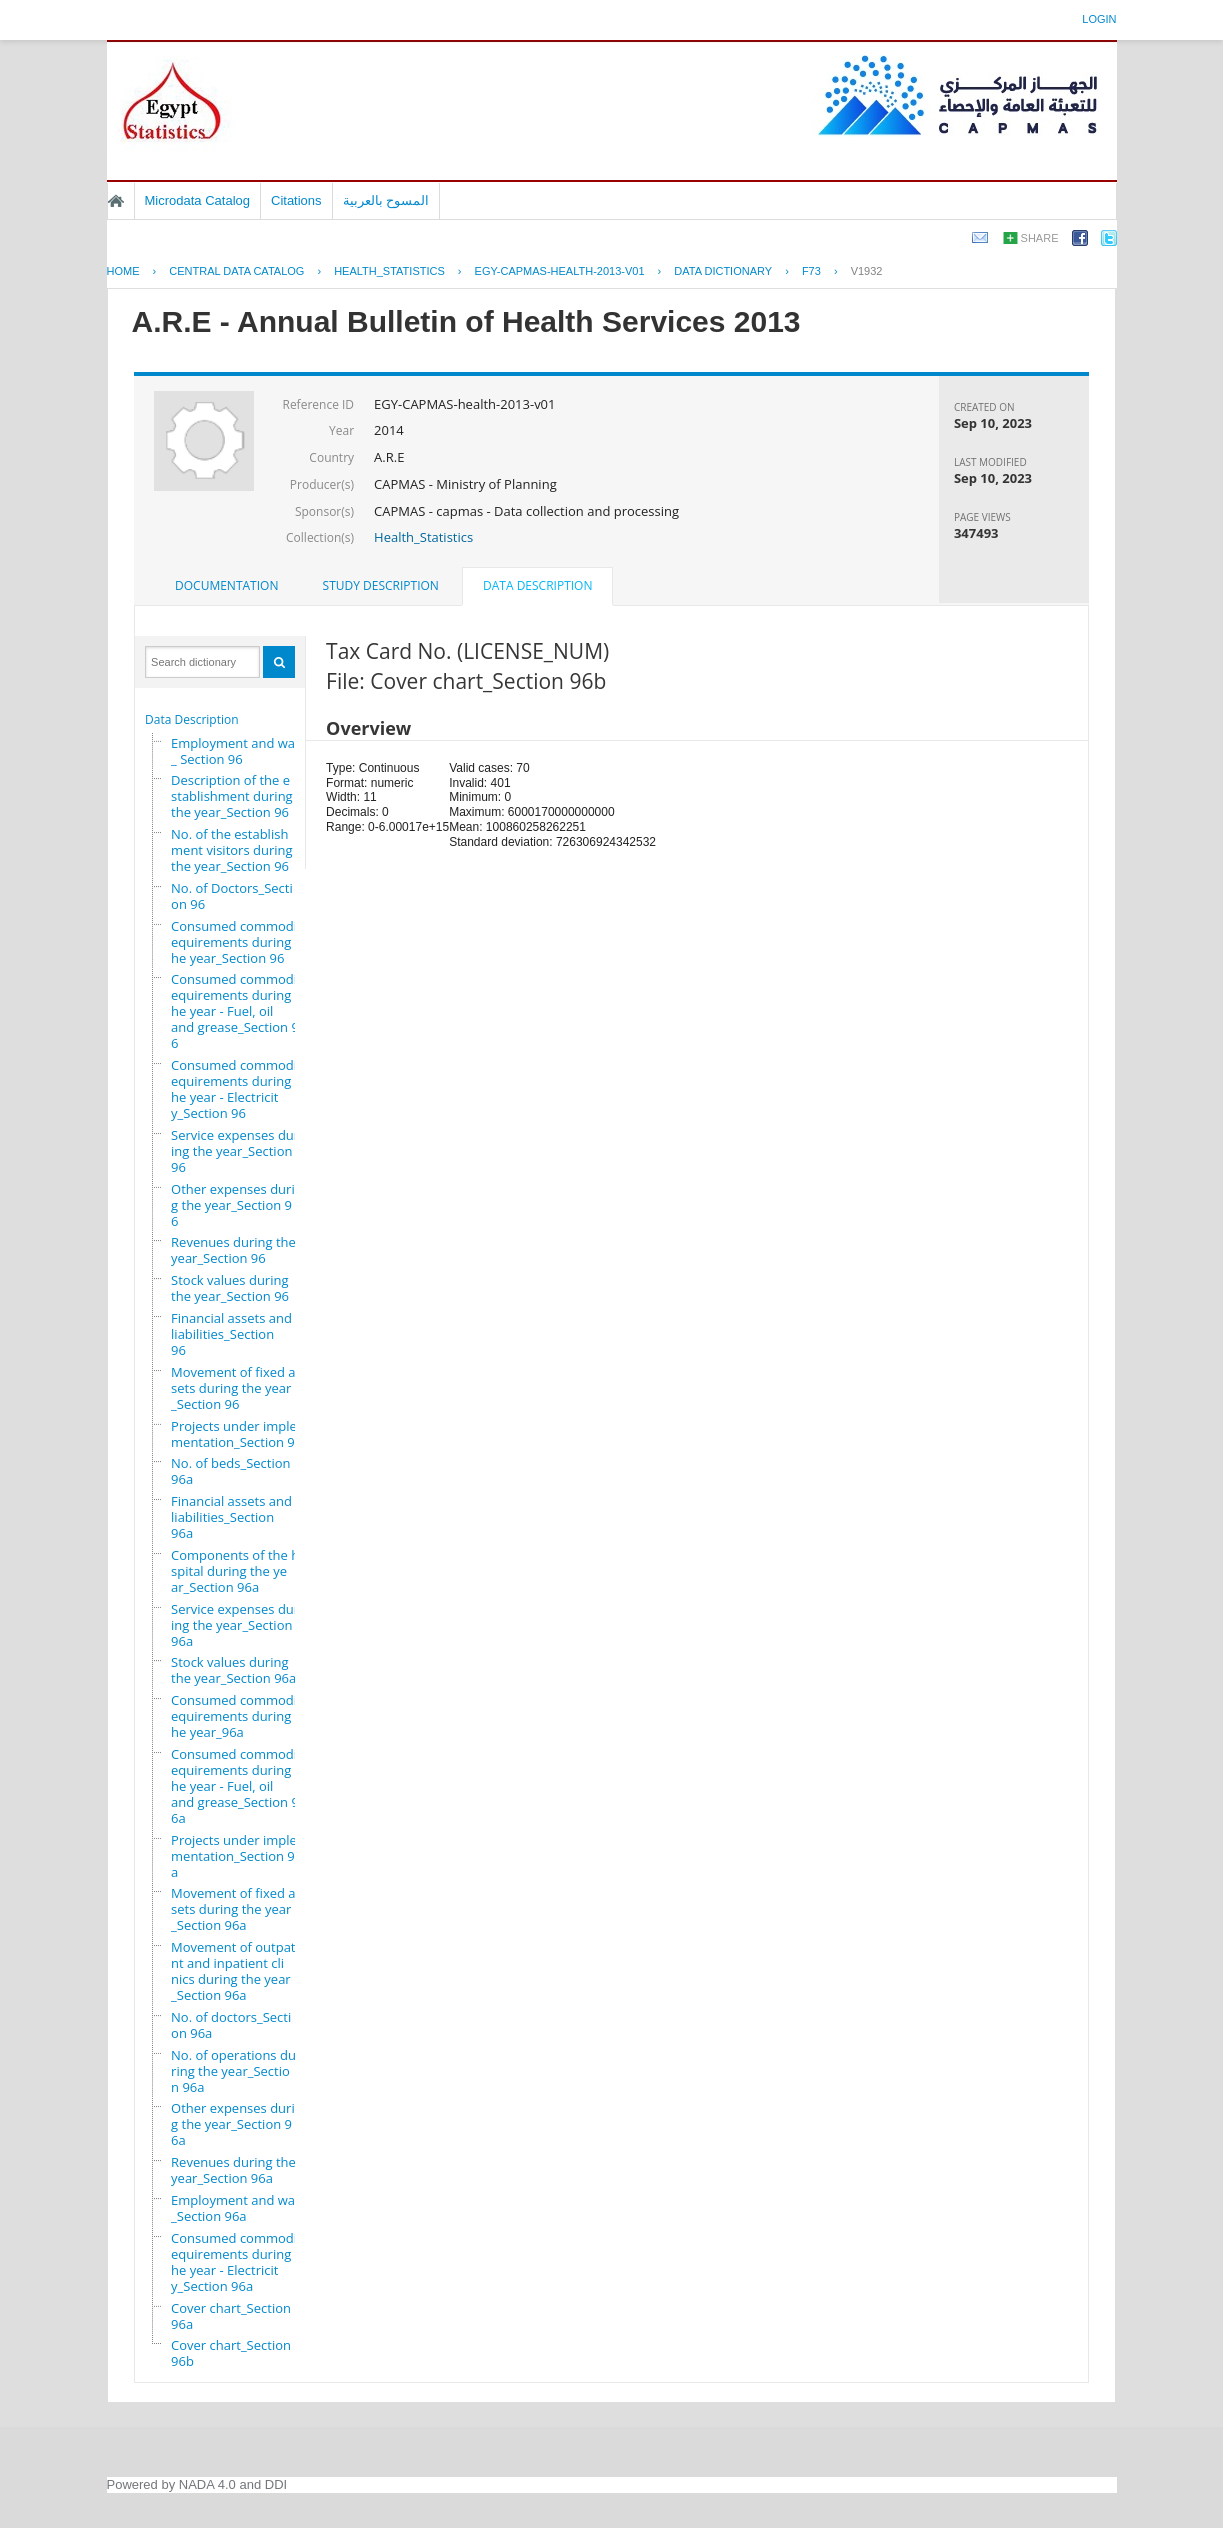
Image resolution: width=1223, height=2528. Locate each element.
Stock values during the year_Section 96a (233, 1670)
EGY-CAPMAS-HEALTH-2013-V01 (560, 271)
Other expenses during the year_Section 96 (237, 1205)
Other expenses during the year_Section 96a (237, 2124)
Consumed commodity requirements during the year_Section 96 (244, 942)
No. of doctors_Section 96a (231, 2025)
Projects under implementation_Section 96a (236, 1856)
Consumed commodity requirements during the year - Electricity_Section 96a (244, 2262)
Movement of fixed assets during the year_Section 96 (236, 1388)
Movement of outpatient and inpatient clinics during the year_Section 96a (238, 1971)
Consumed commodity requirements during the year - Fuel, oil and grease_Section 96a (244, 1786)
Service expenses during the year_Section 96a (235, 1625)
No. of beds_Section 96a (230, 1471)
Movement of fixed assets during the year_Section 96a (236, 1909)
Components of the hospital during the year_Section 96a (239, 1571)
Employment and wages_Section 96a (243, 2208)
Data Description (192, 719)
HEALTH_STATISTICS (389, 271)
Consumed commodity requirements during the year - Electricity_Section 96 (244, 1089)
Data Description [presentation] (537, 585)
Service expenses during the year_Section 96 (235, 1151)
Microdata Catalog (198, 200)
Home (116, 201)
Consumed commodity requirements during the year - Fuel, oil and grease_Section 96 (244, 1011)
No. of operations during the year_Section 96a (233, 2071)
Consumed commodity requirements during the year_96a (244, 1716)
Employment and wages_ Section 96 (243, 751)
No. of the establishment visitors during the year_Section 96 (231, 850)
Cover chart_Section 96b (231, 2353)
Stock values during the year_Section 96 (230, 1288)
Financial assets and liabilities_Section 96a (231, 1517)
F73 (811, 271)
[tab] (226, 586)
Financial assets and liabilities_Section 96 (231, 1334)
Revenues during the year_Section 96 (233, 1250)
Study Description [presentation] (381, 585)
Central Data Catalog (236, 271)
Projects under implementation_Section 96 (236, 1434)
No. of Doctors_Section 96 (232, 896)
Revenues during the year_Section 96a (233, 2170)
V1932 (867, 271)
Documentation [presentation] (226, 585)
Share (1040, 238)
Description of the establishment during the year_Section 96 (232, 796)
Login (1099, 19)
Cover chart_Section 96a (231, 2316)
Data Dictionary (723, 271)
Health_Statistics (423, 537)
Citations (296, 200)
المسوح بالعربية (386, 200)
